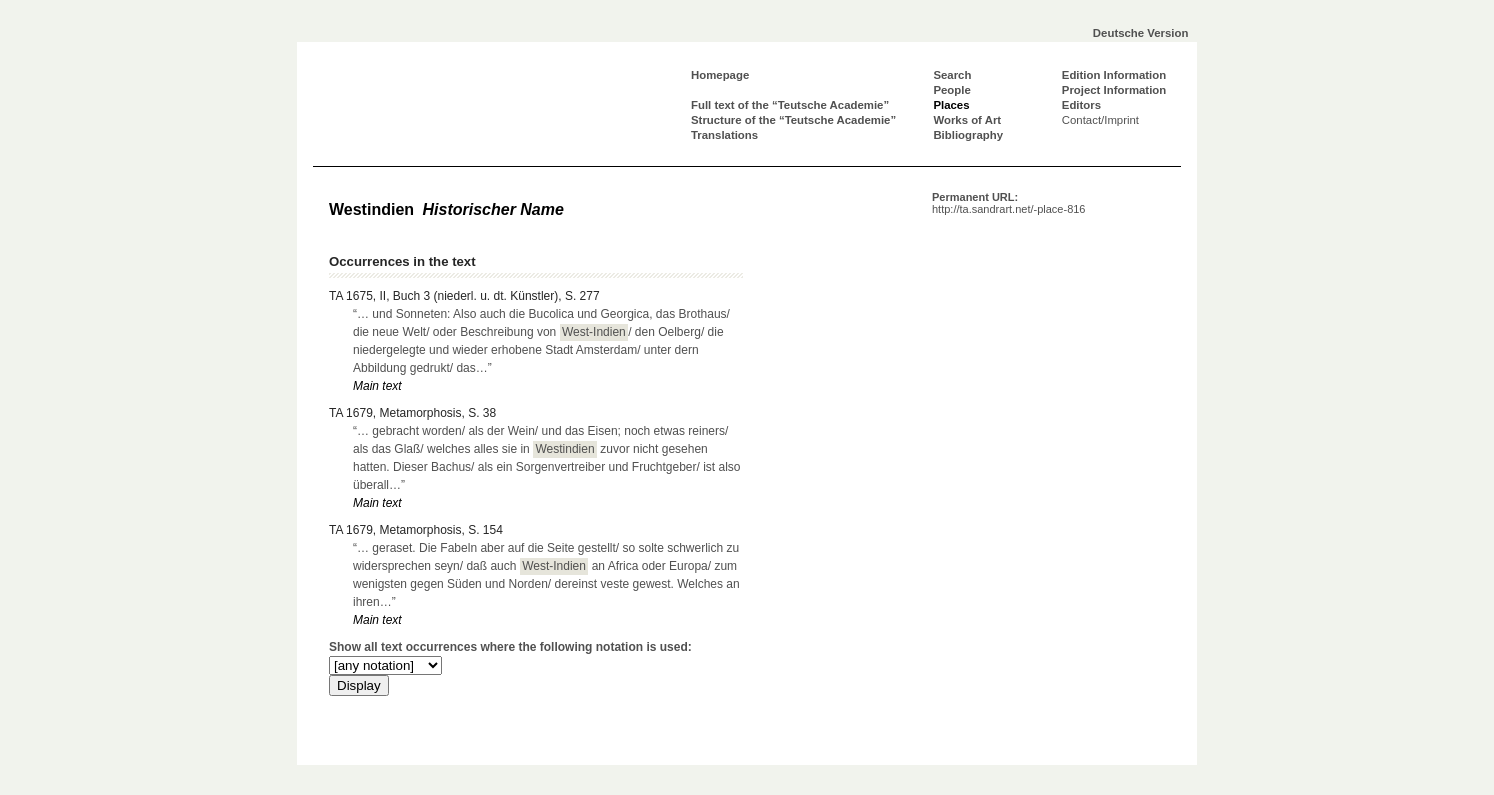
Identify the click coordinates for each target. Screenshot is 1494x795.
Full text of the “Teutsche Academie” (790, 105)
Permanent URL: (1008, 203)
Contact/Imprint (1100, 120)
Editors (1081, 105)
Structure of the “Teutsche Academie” (793, 120)
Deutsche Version (1141, 33)
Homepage (720, 75)
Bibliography (968, 135)
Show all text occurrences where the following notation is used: (510, 647)
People (951, 90)
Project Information (1114, 90)
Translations (724, 135)
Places (951, 105)
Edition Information (1114, 75)
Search (952, 75)
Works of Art (967, 120)
